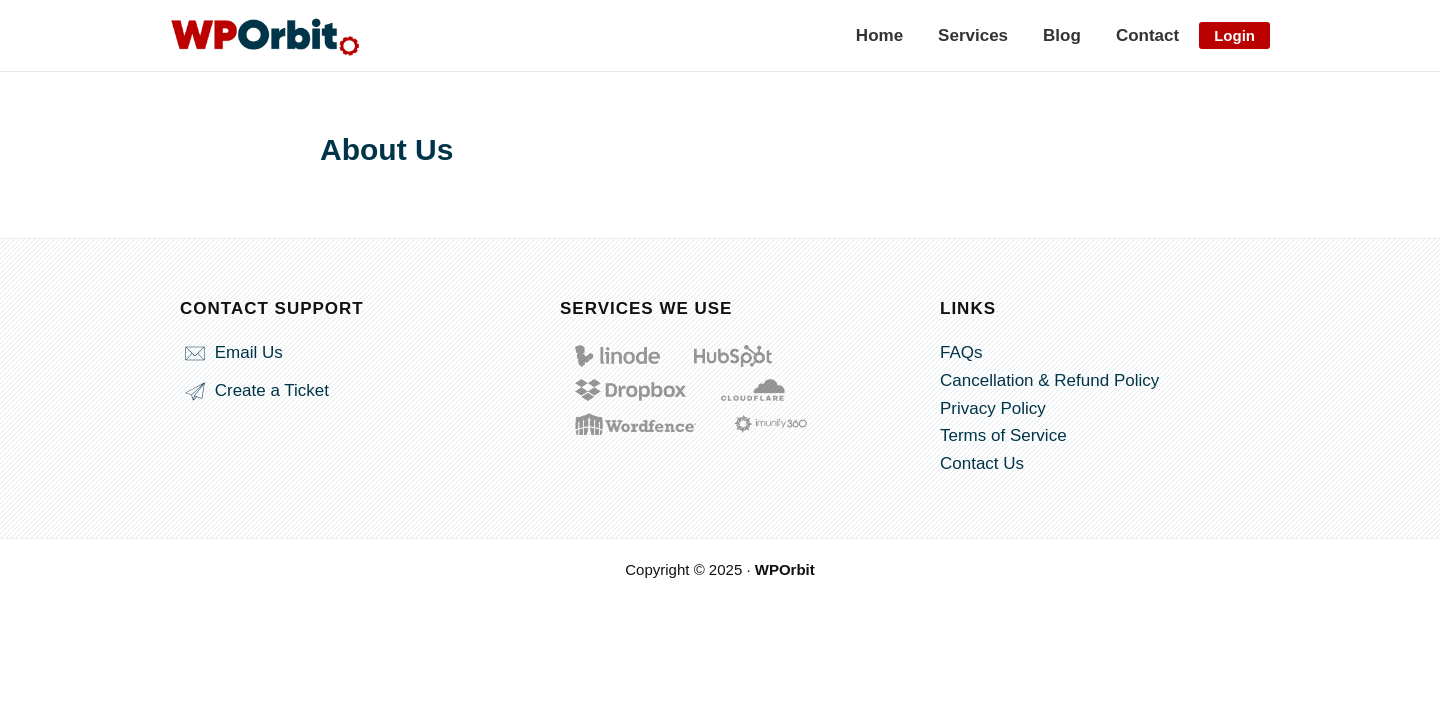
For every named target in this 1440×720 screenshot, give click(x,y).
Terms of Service (1003, 435)
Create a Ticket (254, 390)
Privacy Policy (993, 408)
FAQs (961, 352)
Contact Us (982, 463)
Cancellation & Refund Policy (1049, 380)
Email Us (231, 352)
